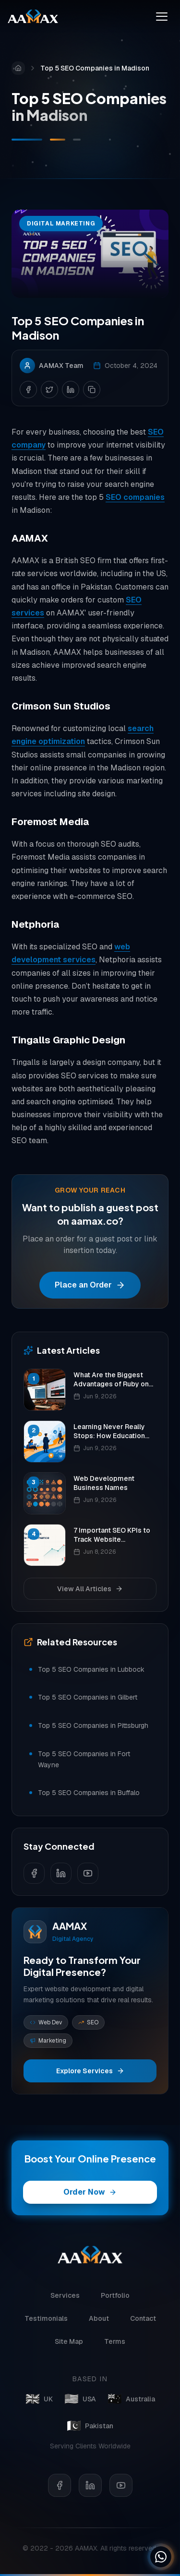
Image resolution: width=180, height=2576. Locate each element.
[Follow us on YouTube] (87, 1873)
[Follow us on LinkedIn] (61, 1873)
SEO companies (135, 498)
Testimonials (46, 2323)
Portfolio (115, 2300)
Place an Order (90, 1285)
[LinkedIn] (90, 2493)
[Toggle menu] (161, 16)
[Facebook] (59, 2493)
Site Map (69, 2346)
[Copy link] (91, 390)
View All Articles (90, 1588)
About (99, 2323)
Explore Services (90, 2071)
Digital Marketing (61, 224)
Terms (114, 2346)
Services (65, 2300)
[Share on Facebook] (28, 390)
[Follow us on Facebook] (34, 1873)
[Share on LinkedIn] (70, 390)
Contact (143, 2323)
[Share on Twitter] (49, 390)
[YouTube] (120, 2493)
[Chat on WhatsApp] (160, 2556)
